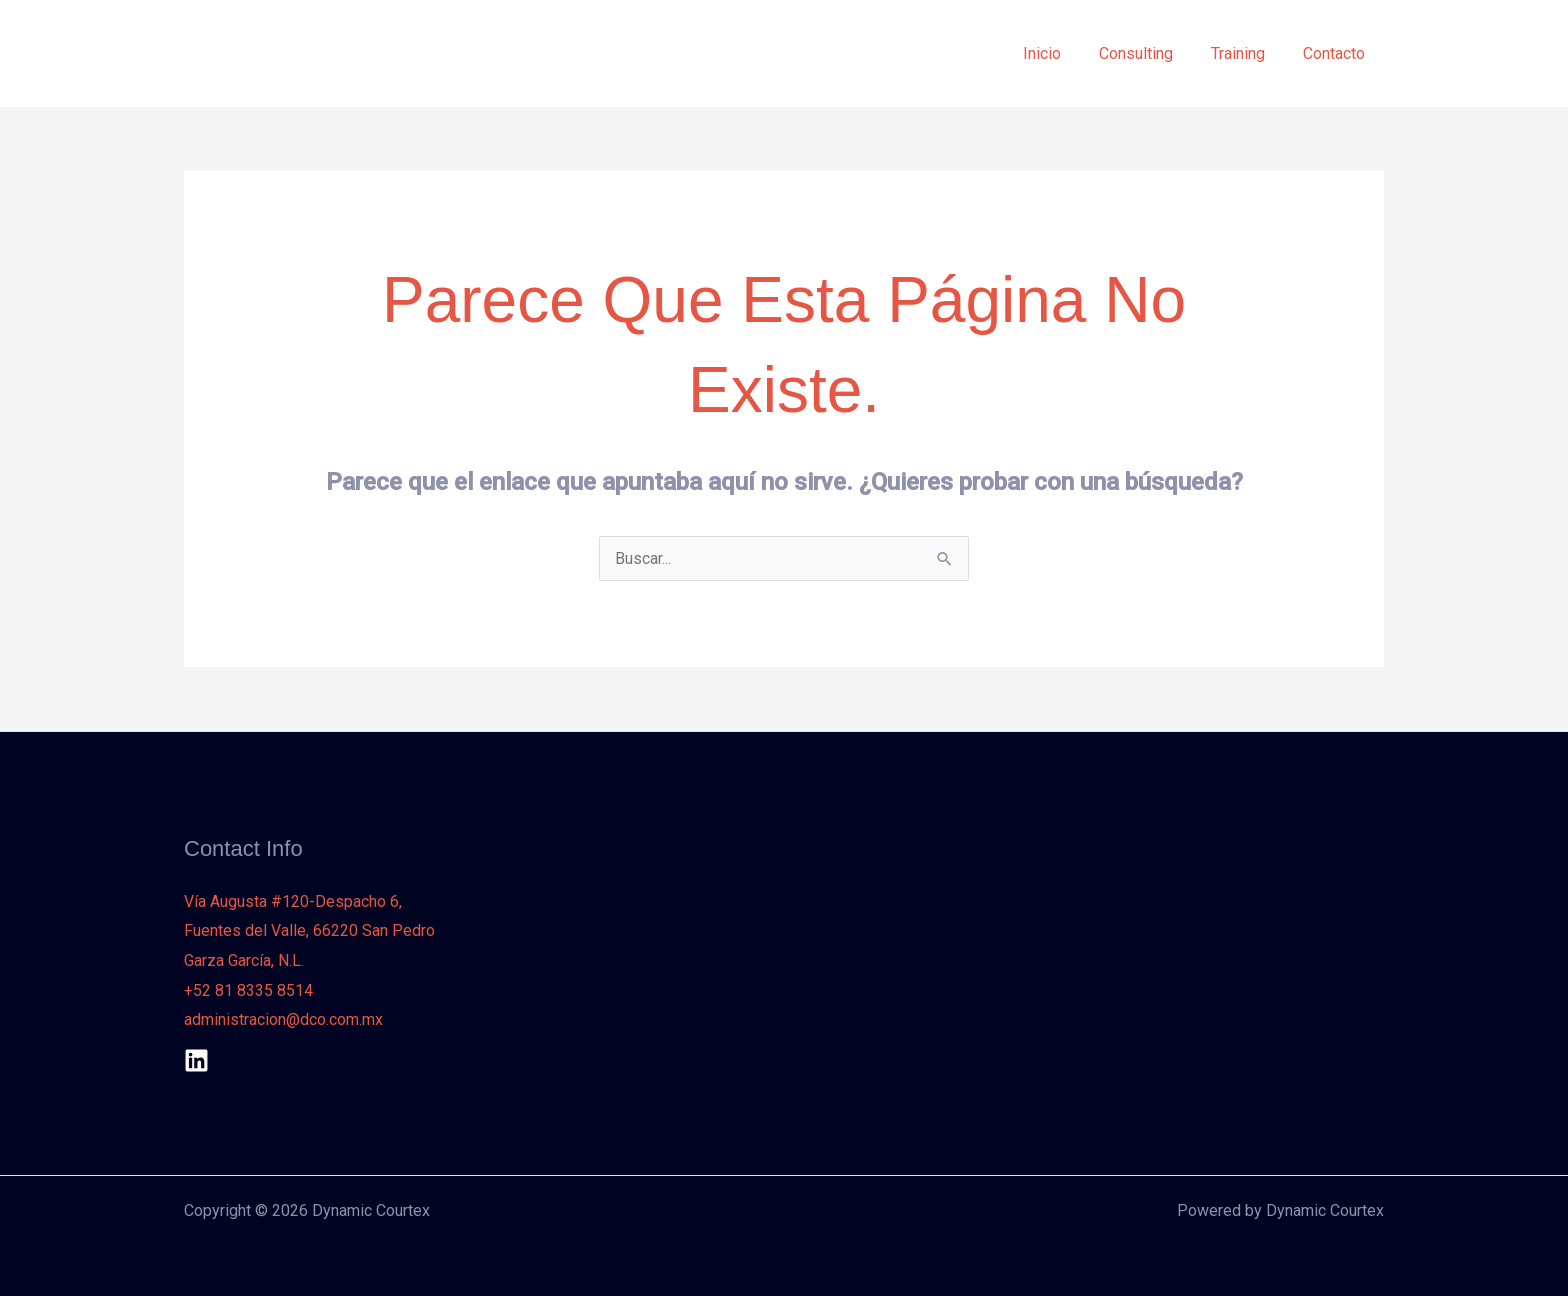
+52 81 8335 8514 (248, 990)
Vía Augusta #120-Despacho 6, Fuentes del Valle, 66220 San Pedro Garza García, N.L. (309, 931)
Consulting (1151, 53)
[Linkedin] (196, 1060)
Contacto (1337, 53)
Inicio (1063, 53)
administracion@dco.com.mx (283, 1019)
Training (1247, 53)
